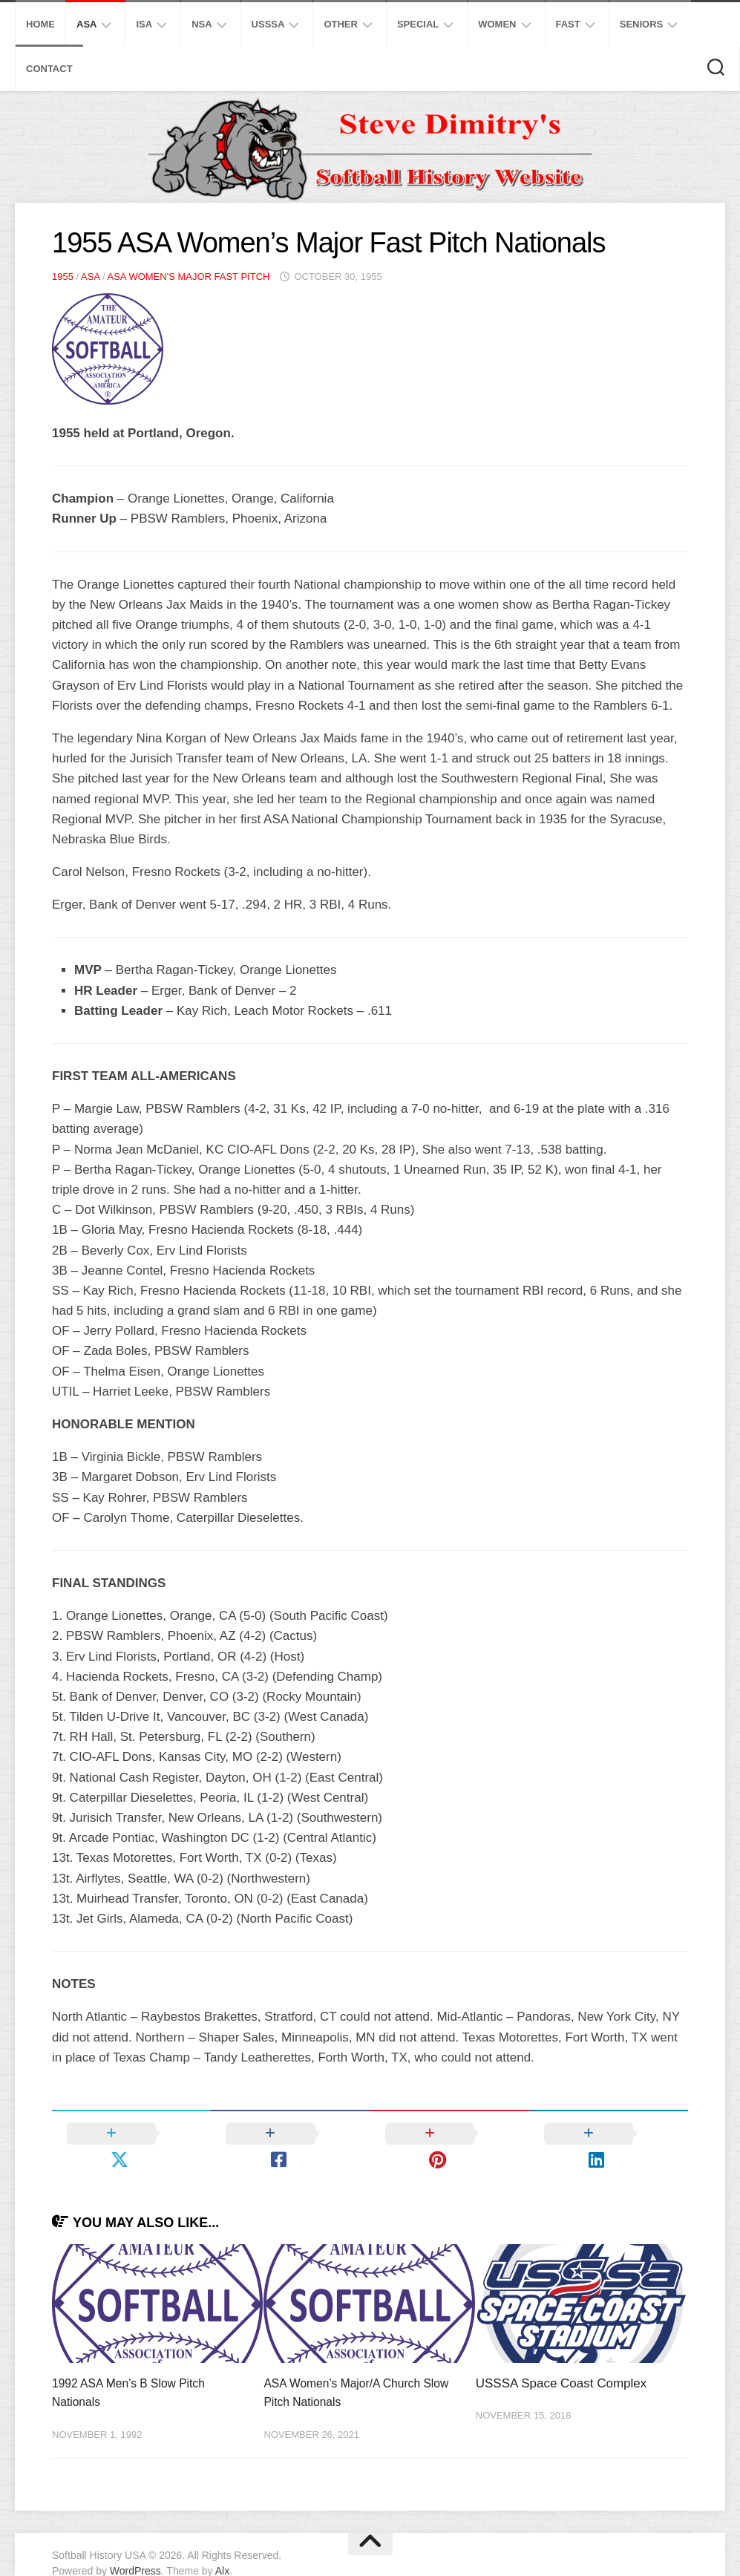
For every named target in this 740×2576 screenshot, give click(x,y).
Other (341, 24)
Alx (222, 2546)
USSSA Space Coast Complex (561, 2357)
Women (497, 24)
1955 (62, 276)
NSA (201, 24)
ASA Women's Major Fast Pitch (188, 276)
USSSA (268, 24)
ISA (144, 24)
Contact (49, 68)
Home (40, 24)
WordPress (135, 2546)
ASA (86, 24)
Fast (568, 24)
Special (418, 24)
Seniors (642, 24)
